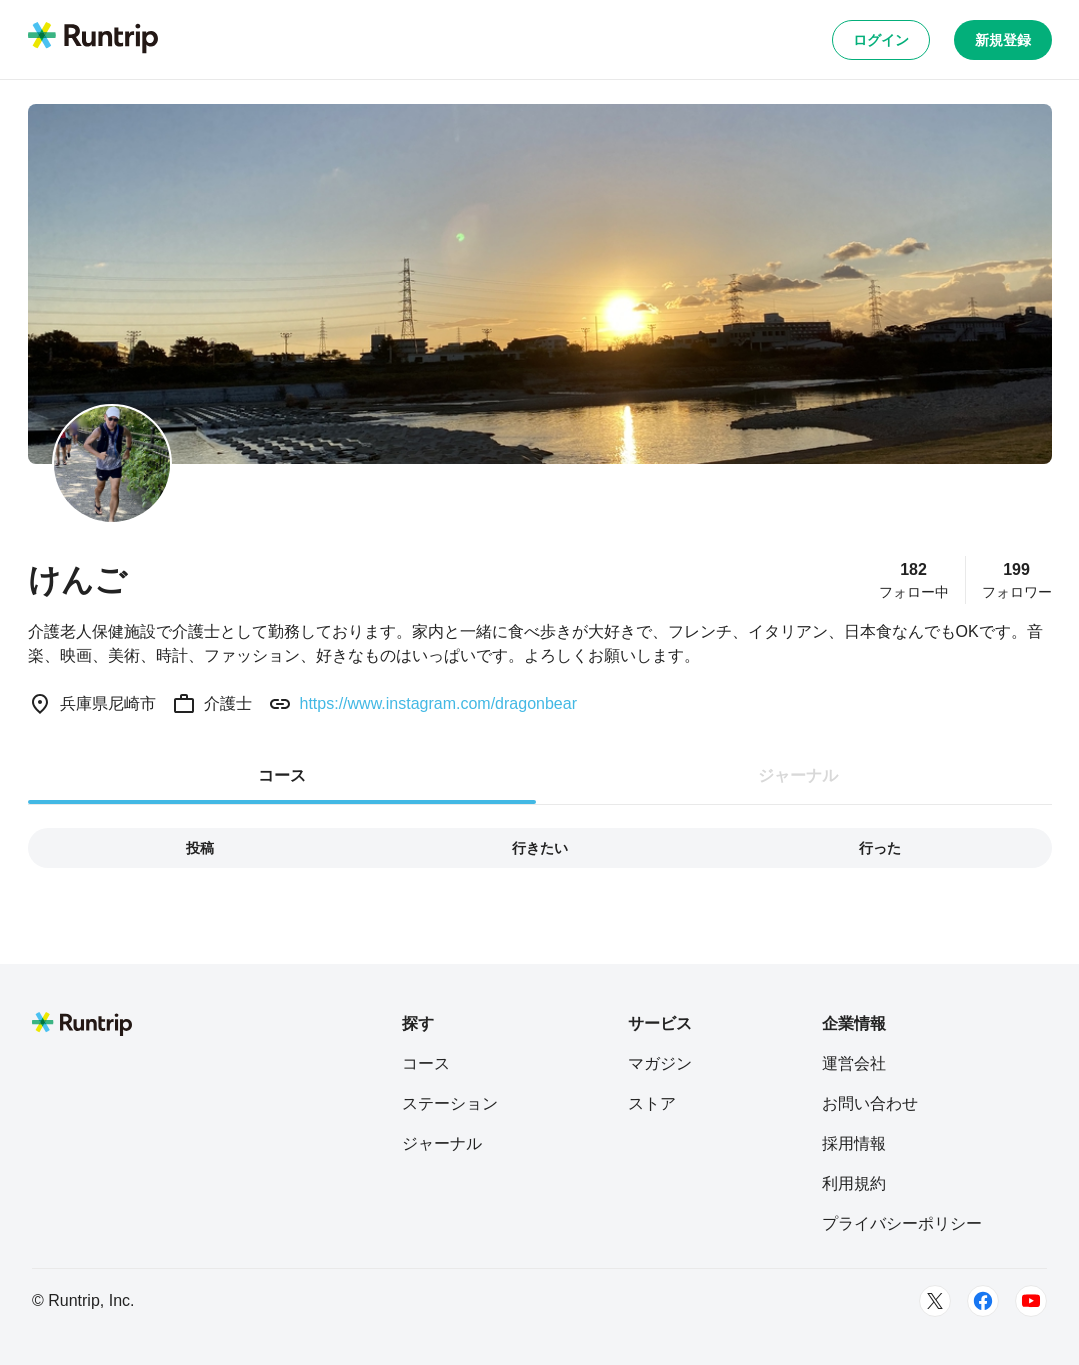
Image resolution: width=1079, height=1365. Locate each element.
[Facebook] (983, 1301)
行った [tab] (880, 848)
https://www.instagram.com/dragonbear (438, 703)
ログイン (881, 40)
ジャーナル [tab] (798, 775)
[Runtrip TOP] (93, 39)
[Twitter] (935, 1301)
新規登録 (1003, 40)
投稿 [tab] (200, 848)
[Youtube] (1031, 1301)
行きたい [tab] (540, 848)
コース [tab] (282, 775)
